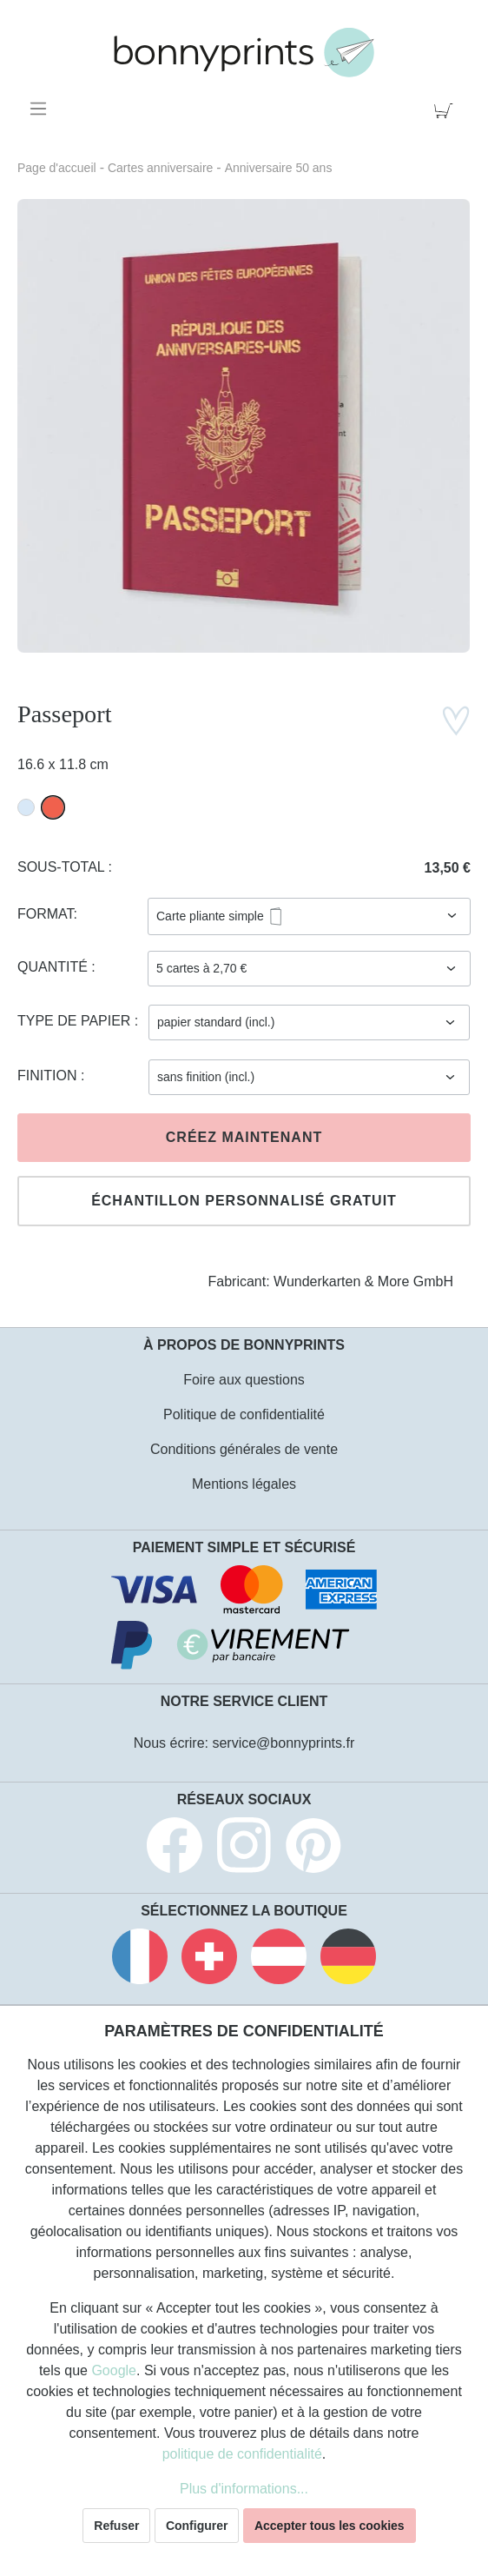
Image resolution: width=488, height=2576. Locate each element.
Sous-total (63, 867)
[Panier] (447, 108)
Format (45, 913)
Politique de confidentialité (244, 1414)
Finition (49, 1075)
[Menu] (41, 108)
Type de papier (76, 1020)
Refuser (116, 2526)
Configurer (197, 2526)
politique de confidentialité (242, 2454)
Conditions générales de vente (244, 1449)
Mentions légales (244, 1484)
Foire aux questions (244, 1379)
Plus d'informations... (244, 2488)
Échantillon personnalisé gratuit (244, 1200)
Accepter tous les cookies (329, 2526)
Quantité (54, 966)
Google (113, 2370)
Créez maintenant (244, 1137)
